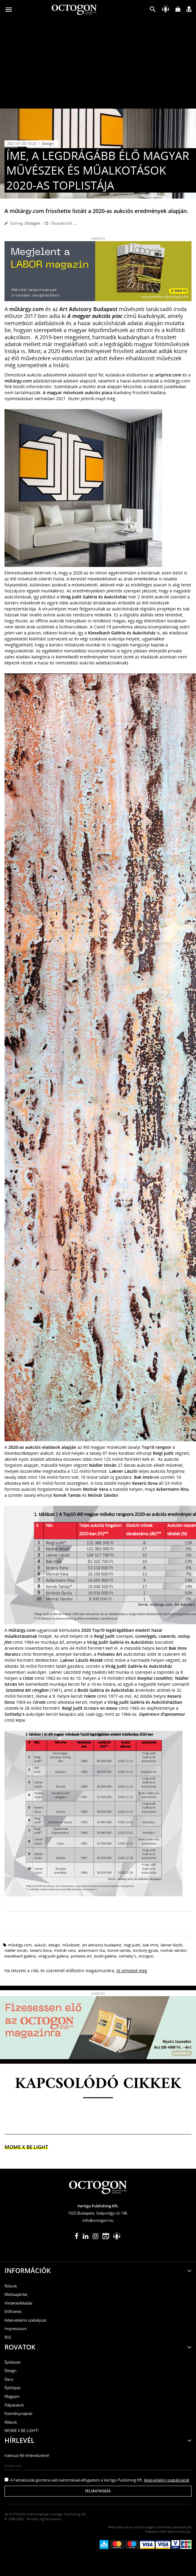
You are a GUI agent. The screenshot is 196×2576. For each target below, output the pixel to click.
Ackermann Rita (91, 1950)
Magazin (11, 2396)
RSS (7, 2337)
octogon (145, 1956)
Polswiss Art (81, 1956)
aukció (40, 1945)
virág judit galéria (53, 1956)
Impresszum (15, 2328)
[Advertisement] (98, 64)
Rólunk (10, 2286)
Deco (8, 2379)
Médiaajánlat (16, 2294)
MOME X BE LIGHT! (21, 2430)
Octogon (32, 223)
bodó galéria (105, 1956)
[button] (153, 10)
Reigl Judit (132, 1945)
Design (48, 143)
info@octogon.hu (98, 2220)
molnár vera (65, 1950)
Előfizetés (13, 2311)
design (54, 1945)
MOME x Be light (26, 2146)
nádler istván (16, 1950)
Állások (10, 2422)
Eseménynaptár (18, 2413)
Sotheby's (127, 1956)
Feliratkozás (98, 2491)
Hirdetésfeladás (18, 2303)
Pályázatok (14, 2405)
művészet (71, 1945)
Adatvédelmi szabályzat (25, 2320)
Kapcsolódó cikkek (98, 2084)
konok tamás (119, 1950)
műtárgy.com (20, 1945)
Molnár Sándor (173, 1950)
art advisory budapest (101, 1945)
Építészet (12, 2362)
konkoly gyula (145, 1950)
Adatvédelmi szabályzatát (166, 2480)
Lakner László (172, 1945)
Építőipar (12, 2387)
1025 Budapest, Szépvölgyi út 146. (98, 2213)
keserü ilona (41, 1950)
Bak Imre (150, 1945)
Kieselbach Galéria (20, 1956)
